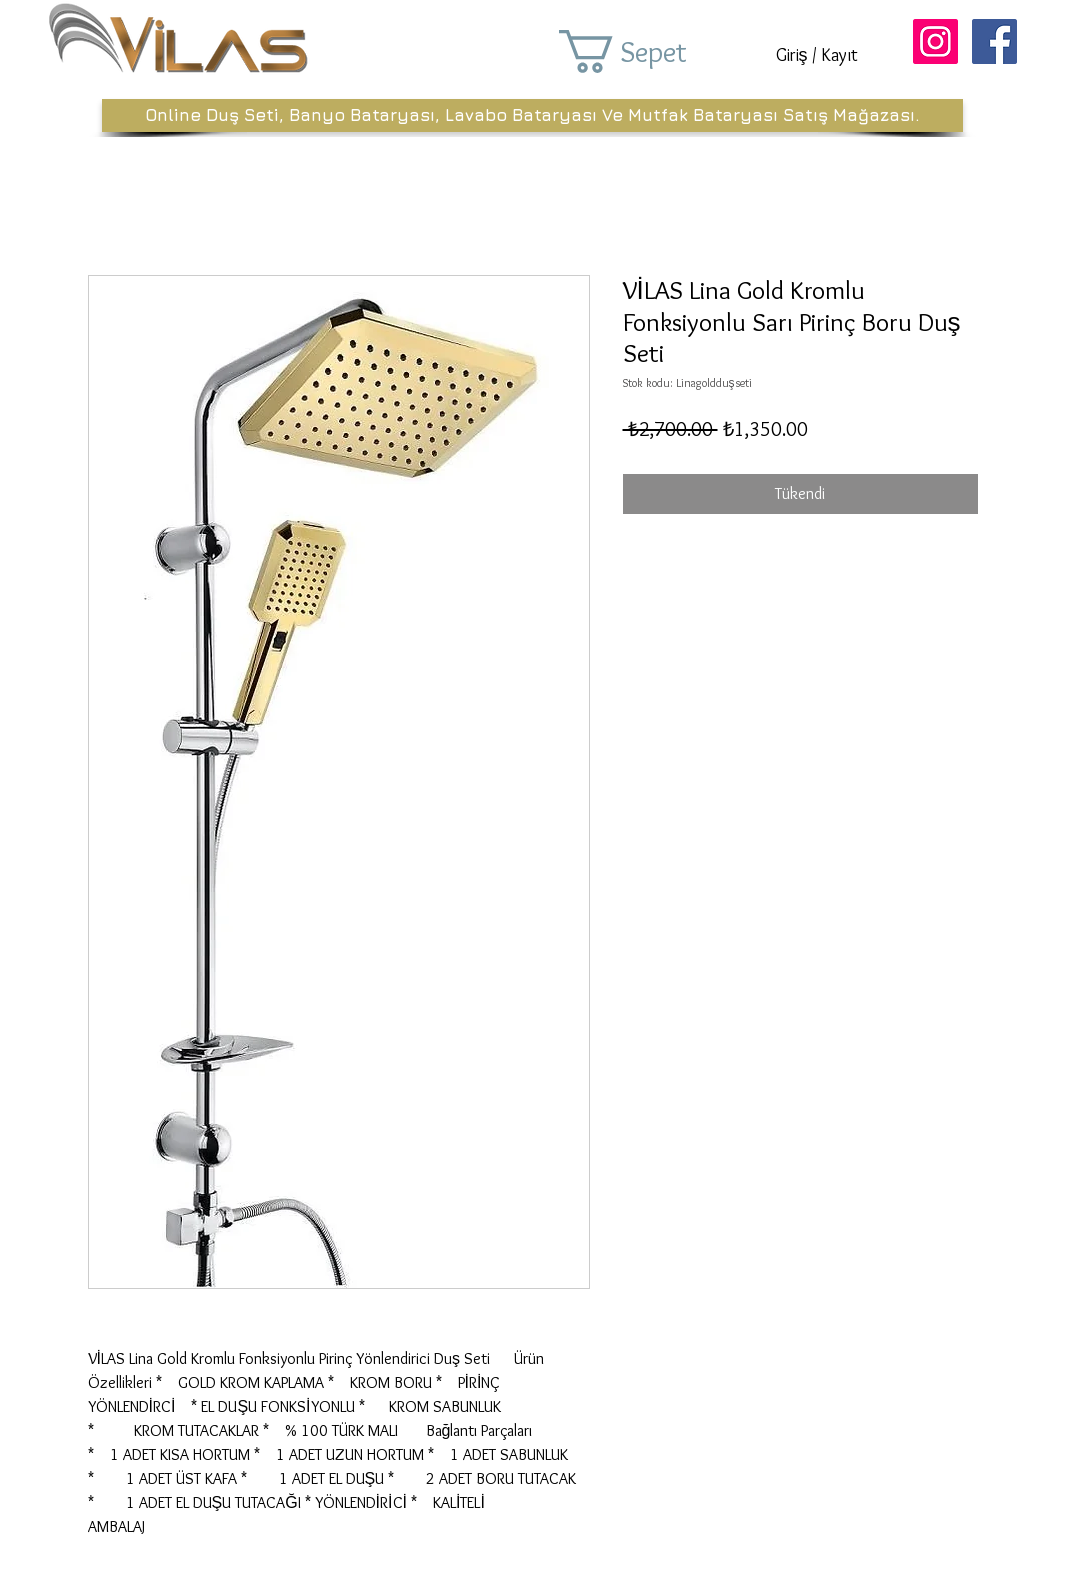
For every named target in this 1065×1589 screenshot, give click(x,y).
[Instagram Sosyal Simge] (935, 41)
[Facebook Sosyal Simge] (994, 41)
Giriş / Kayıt (817, 55)
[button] (651, 51)
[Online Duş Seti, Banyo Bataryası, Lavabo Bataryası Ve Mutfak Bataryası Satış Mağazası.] (532, 115)
